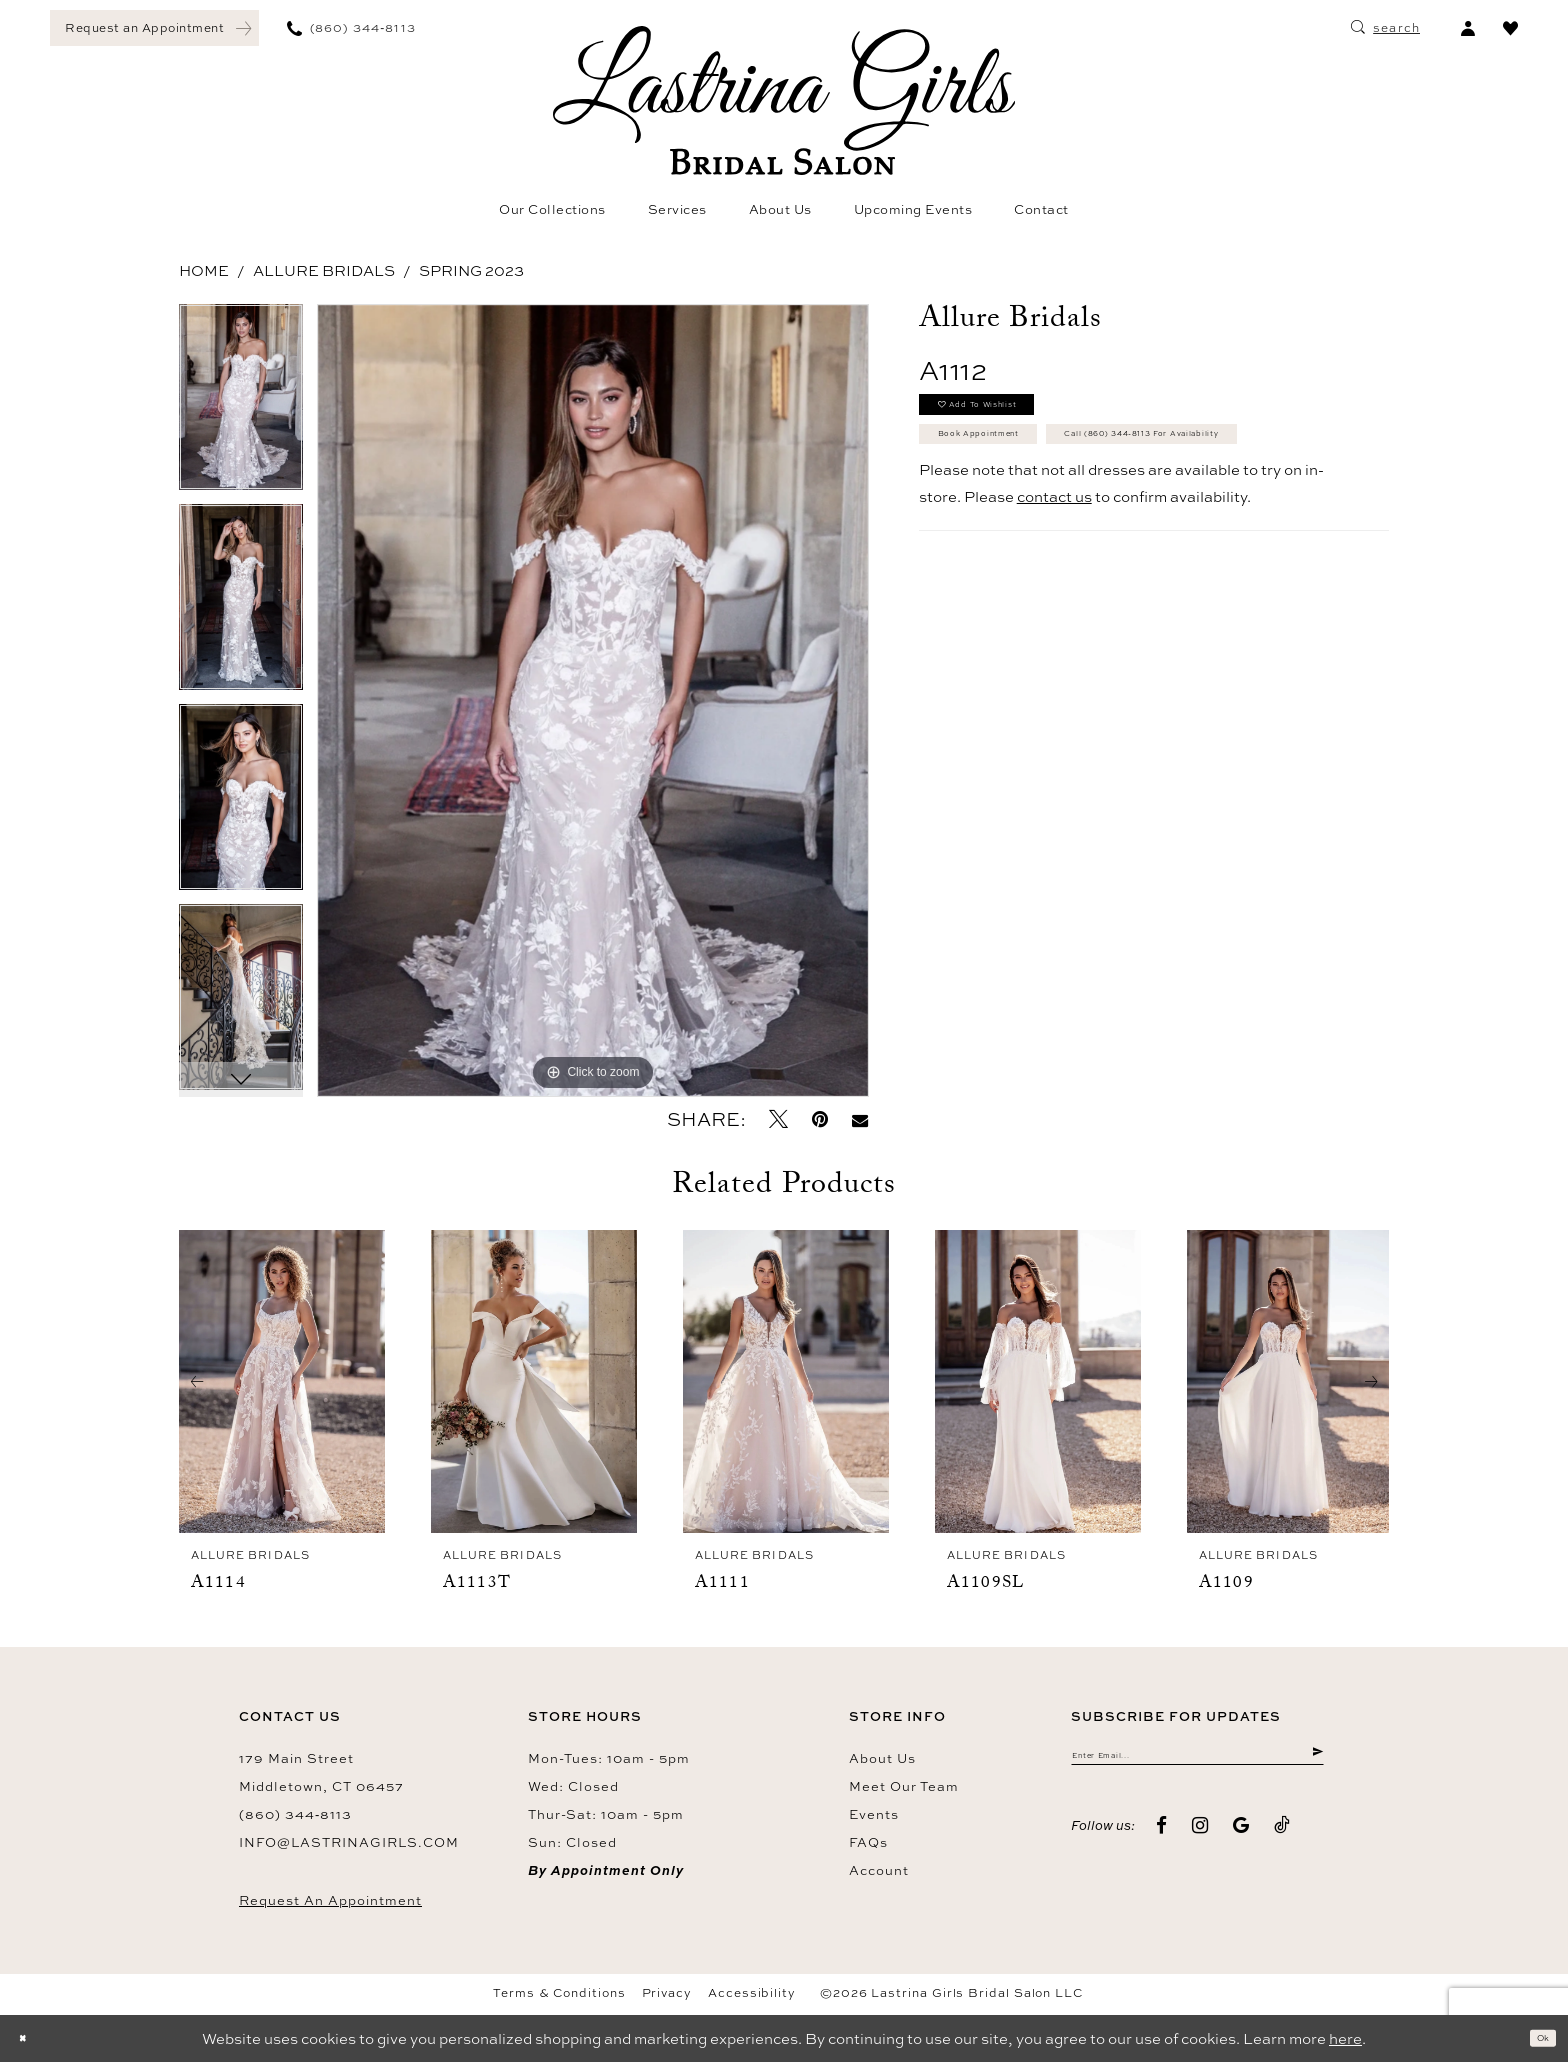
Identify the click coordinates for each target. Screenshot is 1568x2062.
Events (874, 1814)
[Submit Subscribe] (1313, 1762)
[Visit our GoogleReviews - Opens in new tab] (1241, 1839)
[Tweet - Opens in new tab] (778, 1119)
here (1345, 2038)
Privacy (667, 1993)
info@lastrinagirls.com (349, 1842)
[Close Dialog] (30, 2038)
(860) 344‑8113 (295, 1814)
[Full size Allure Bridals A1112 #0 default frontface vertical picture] (593, 700)
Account (879, 1870)
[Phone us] (351, 28)
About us (882, 1758)
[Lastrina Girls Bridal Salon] (784, 100)
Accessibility (752, 1993)
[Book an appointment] (154, 28)
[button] (1467, 28)
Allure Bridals (324, 270)
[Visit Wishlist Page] (1510, 28)
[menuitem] (154, 28)
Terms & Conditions (559, 1993)
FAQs (868, 1842)
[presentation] (282, 1382)
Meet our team (904, 1786)
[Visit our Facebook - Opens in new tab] (1162, 1839)
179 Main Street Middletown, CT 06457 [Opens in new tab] (321, 1772)
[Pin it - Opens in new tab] (820, 1119)
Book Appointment (1021, 467)
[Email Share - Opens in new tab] (860, 1119)
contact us (1054, 588)
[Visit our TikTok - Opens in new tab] (1282, 1839)
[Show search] (1385, 28)
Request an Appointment (330, 1900)
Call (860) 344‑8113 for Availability (1085, 517)
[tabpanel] (241, 404)
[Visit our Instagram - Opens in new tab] (1200, 1839)
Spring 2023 (471, 270)
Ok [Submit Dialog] (1534, 2038)
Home (204, 270)
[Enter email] (1197, 1762)
